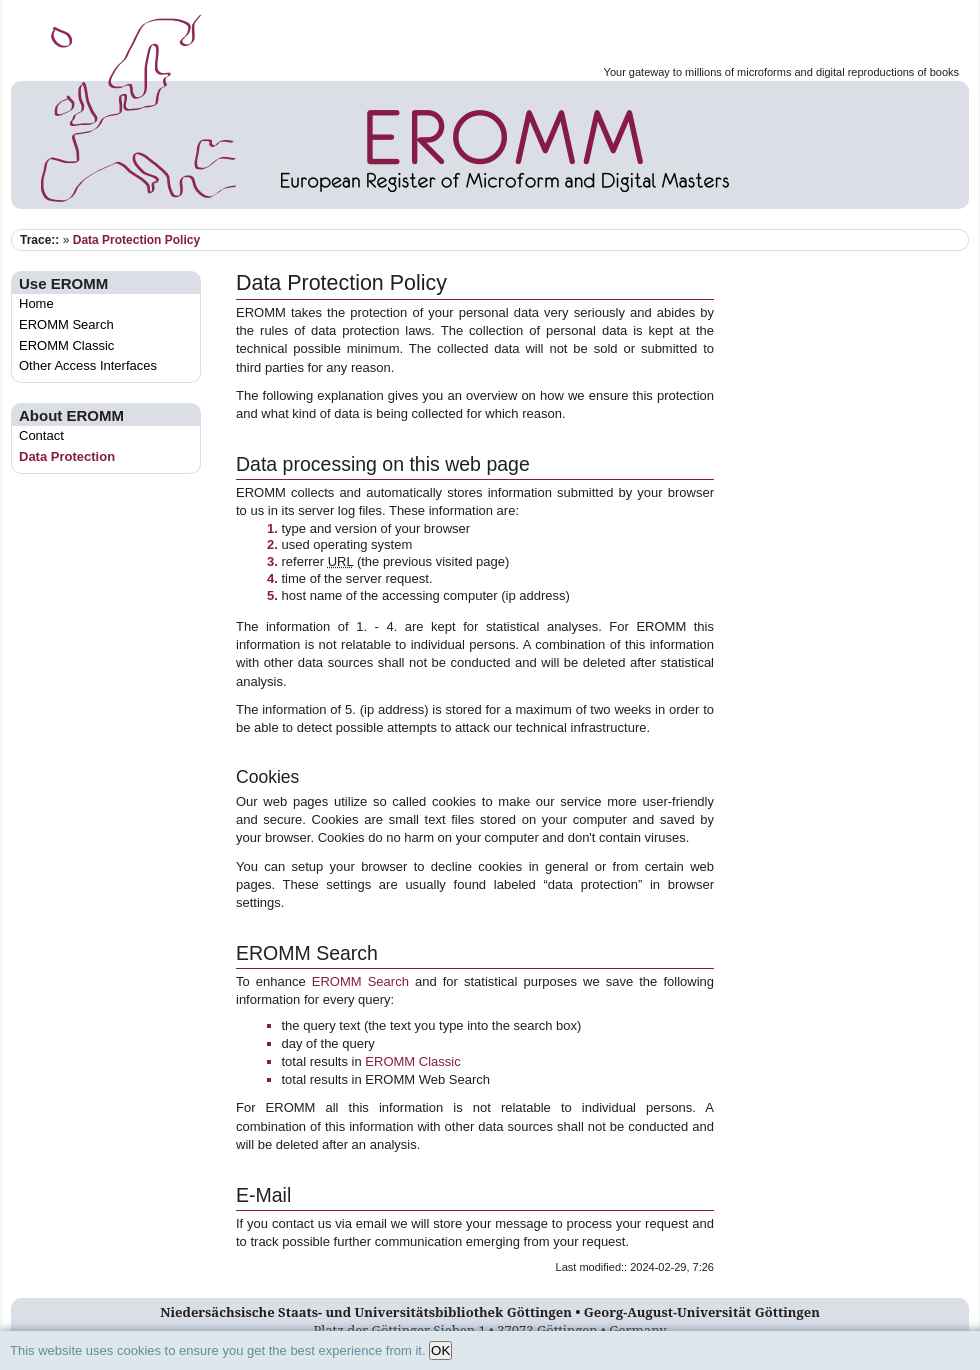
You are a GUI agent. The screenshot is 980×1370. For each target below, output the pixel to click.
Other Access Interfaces (88, 365)
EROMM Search (66, 324)
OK (440, 1350)
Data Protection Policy (136, 240)
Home (36, 303)
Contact (41, 435)
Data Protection (67, 456)
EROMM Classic (66, 345)
